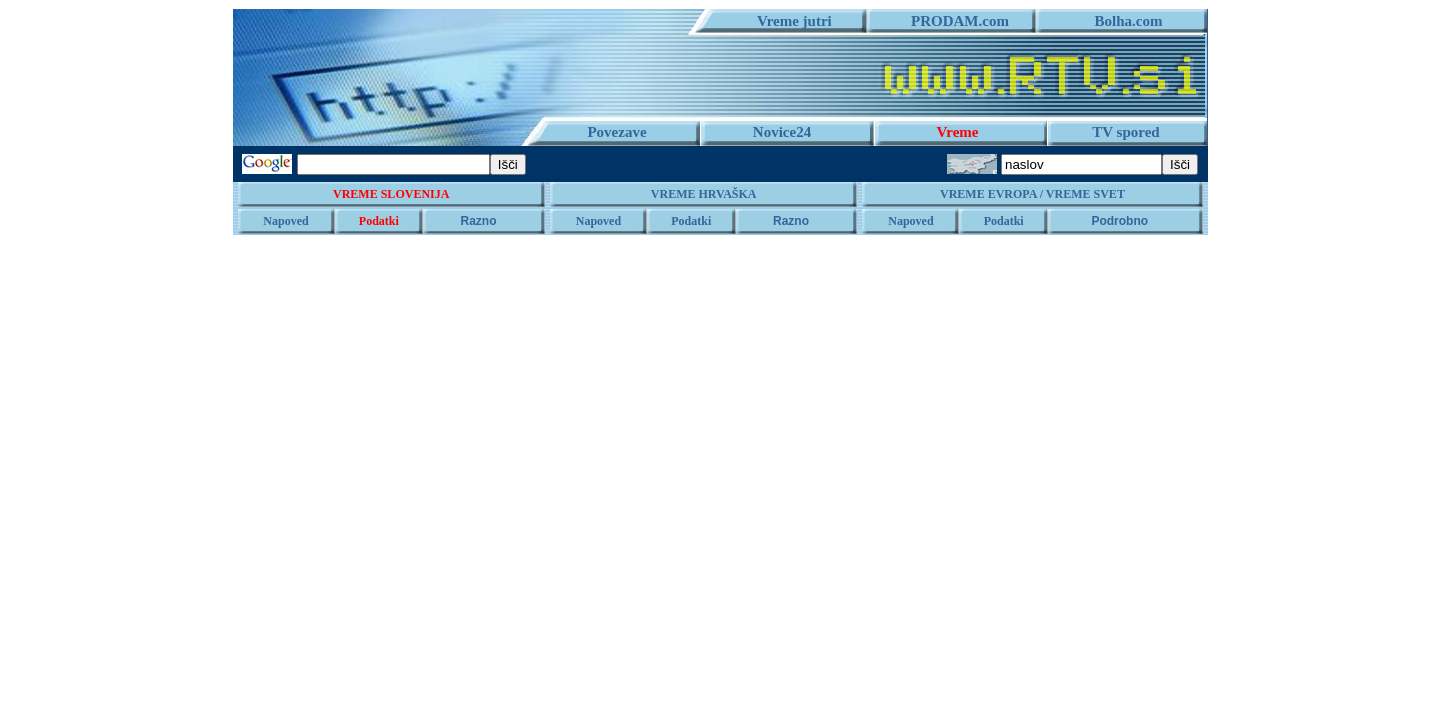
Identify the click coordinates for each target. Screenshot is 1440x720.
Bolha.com (1121, 21)
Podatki (379, 221)
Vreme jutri (787, 21)
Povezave (616, 132)
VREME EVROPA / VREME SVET (1032, 194)
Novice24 (782, 132)
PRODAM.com (952, 21)
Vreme (958, 132)
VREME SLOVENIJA (391, 194)
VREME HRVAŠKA (704, 194)
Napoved (285, 221)
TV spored (1125, 132)
